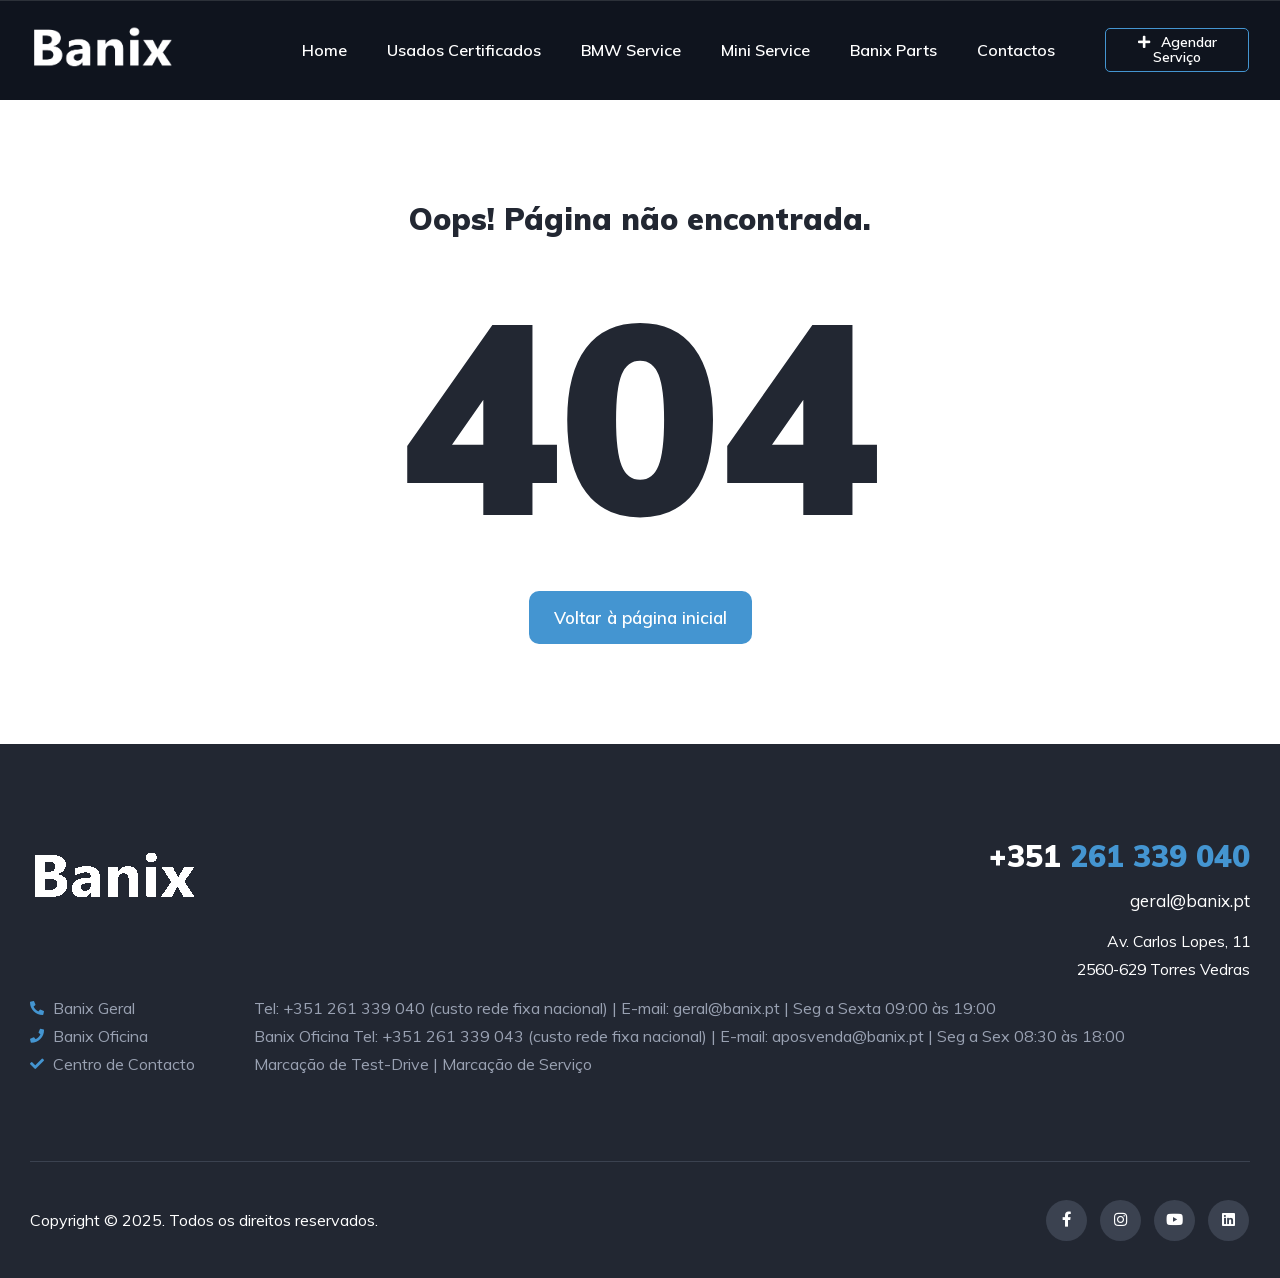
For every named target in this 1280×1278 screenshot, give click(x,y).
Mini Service (765, 50)
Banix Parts (893, 50)
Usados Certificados (464, 50)
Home (324, 50)
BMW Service (631, 50)
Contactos (1016, 50)
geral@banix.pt (1190, 900)
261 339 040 (1119, 856)
